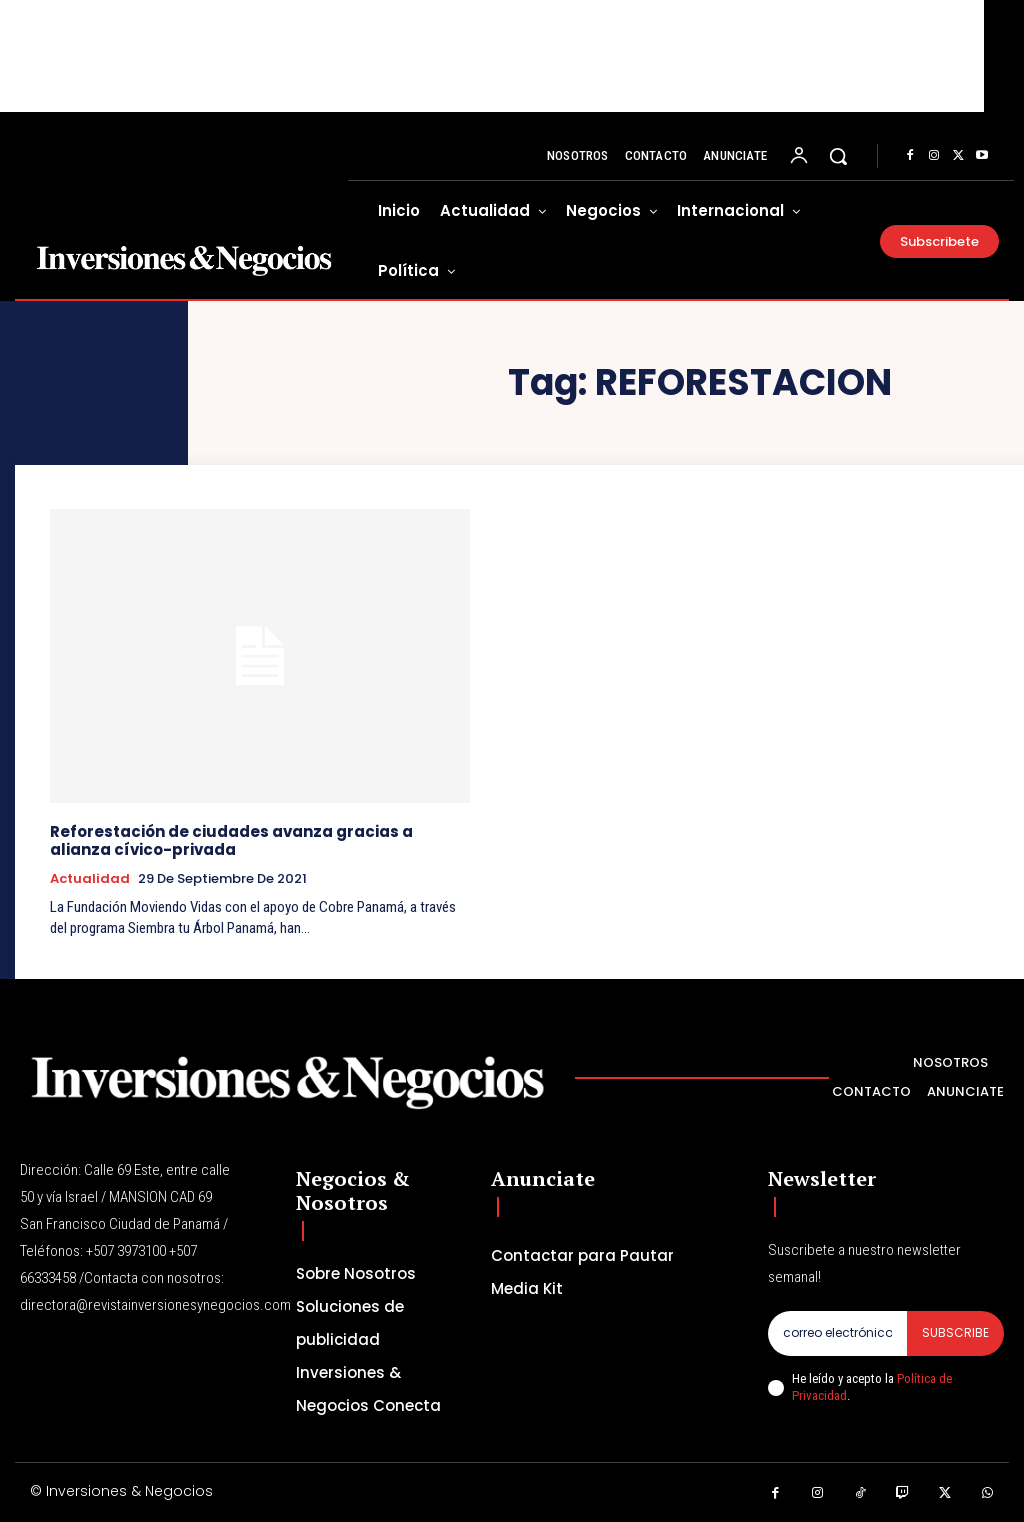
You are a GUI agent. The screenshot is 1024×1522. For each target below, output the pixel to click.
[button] (838, 156)
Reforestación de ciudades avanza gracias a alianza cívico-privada (231, 840)
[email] (837, 1333)
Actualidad (90, 879)
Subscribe (955, 1332)
